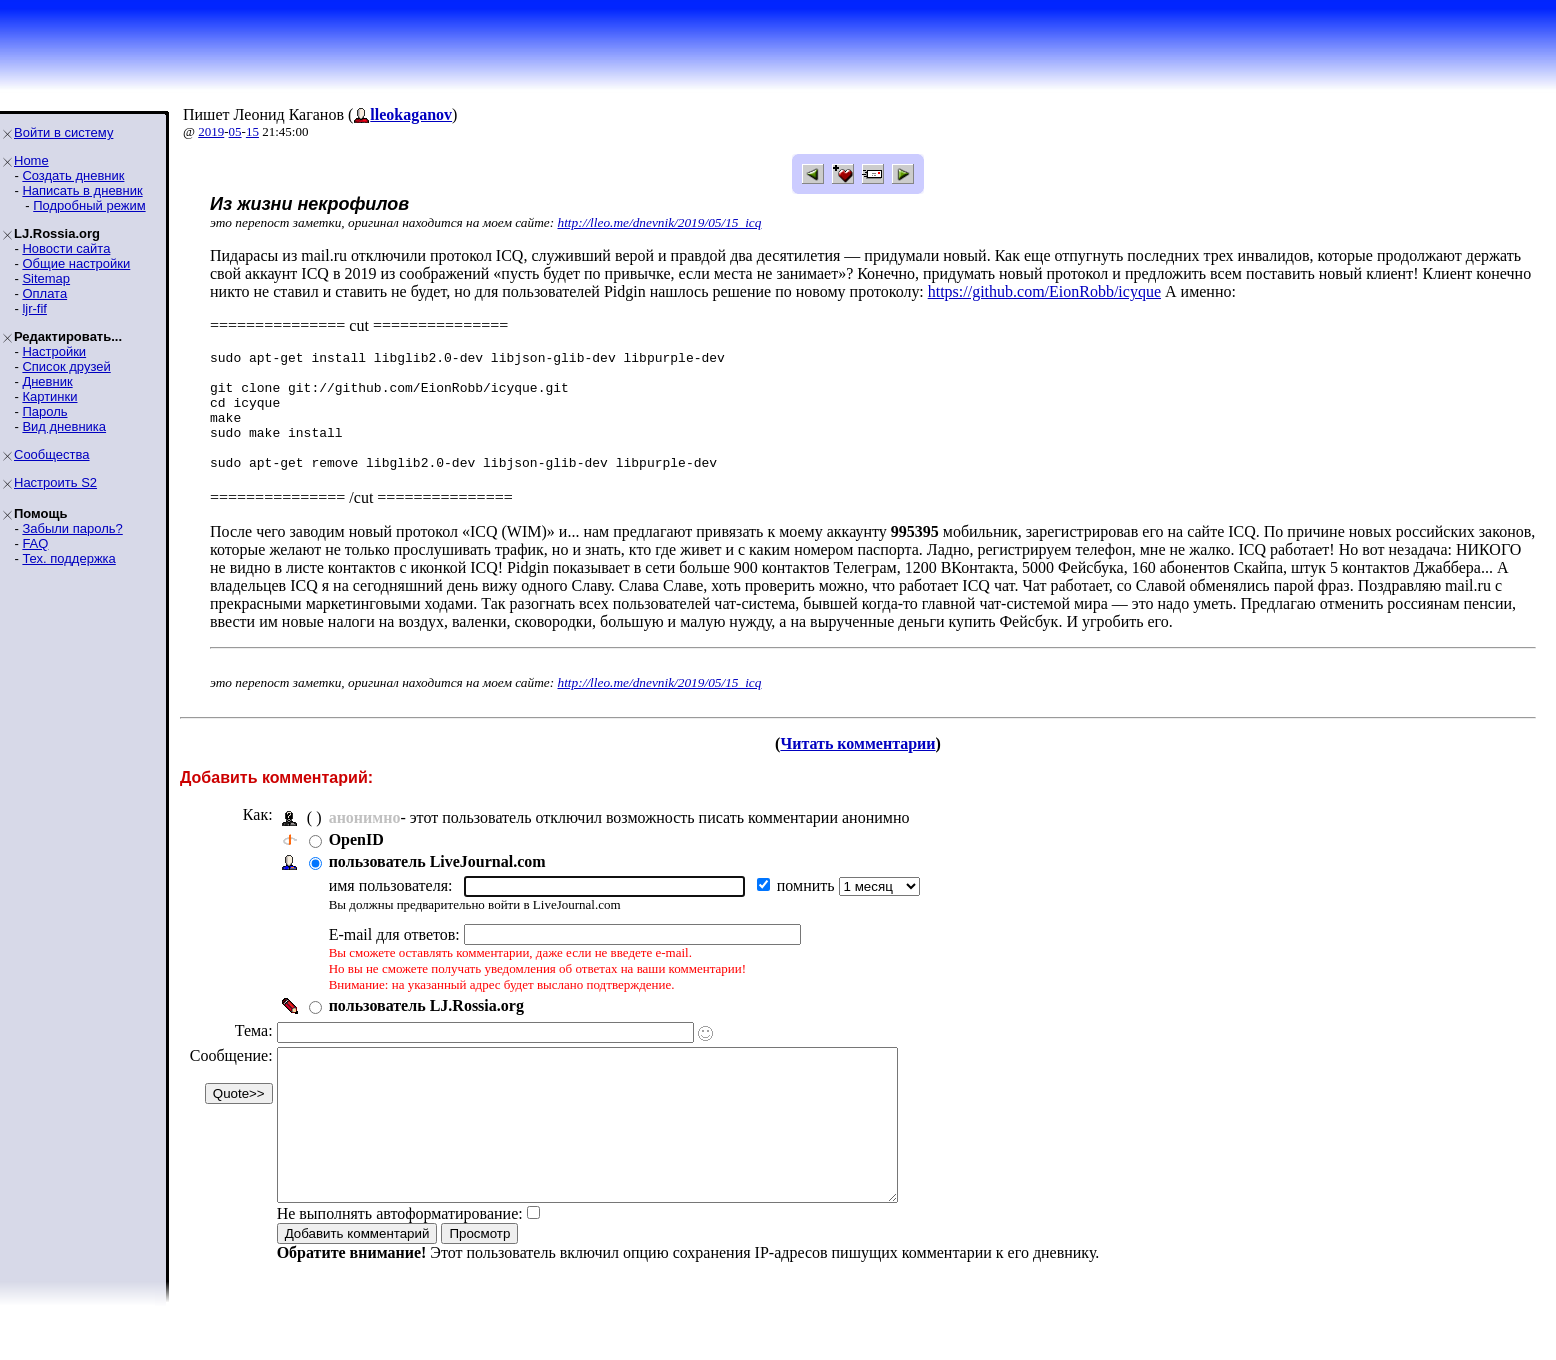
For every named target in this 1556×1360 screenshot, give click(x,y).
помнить (808, 909)
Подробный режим (89, 205)
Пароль (44, 411)
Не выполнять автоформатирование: (400, 1267)
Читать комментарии (857, 767)
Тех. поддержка (68, 558)
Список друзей (66, 366)
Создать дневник (73, 175)
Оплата (44, 293)
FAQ (35, 543)
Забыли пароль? (72, 528)
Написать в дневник (82, 190)
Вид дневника (64, 426)
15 (252, 131)
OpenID (356, 863)
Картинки (49, 396)
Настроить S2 (55, 482)
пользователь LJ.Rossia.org (426, 1029)
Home (31, 160)
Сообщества (52, 454)
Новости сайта (66, 248)
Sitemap (46, 278)
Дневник (47, 381)
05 (235, 131)
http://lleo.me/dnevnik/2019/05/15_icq (660, 222)
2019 (211, 131)
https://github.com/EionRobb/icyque (1044, 291)
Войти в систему (63, 132)
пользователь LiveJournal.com (437, 885)
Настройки (54, 351)
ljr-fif (34, 308)
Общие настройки (76, 263)
